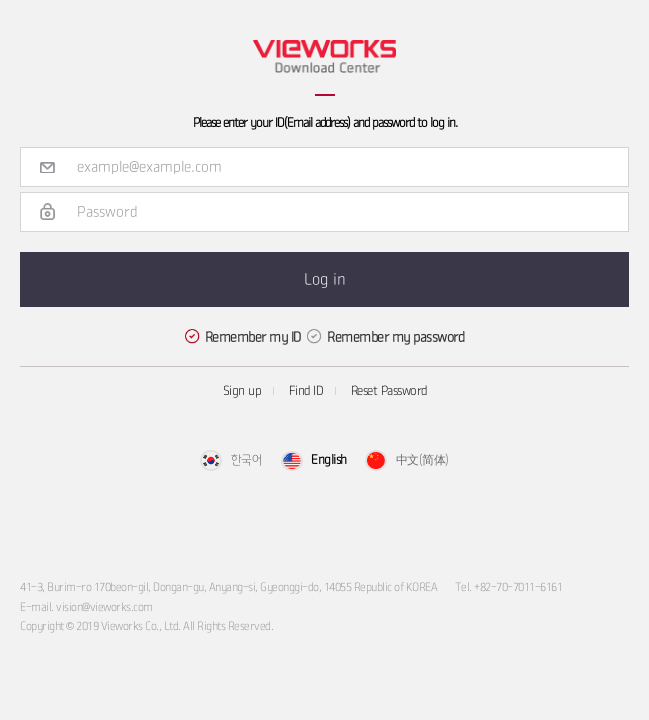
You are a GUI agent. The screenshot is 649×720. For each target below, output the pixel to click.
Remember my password (395, 337)
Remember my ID (253, 337)
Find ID (306, 391)
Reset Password (389, 391)
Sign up (242, 391)
